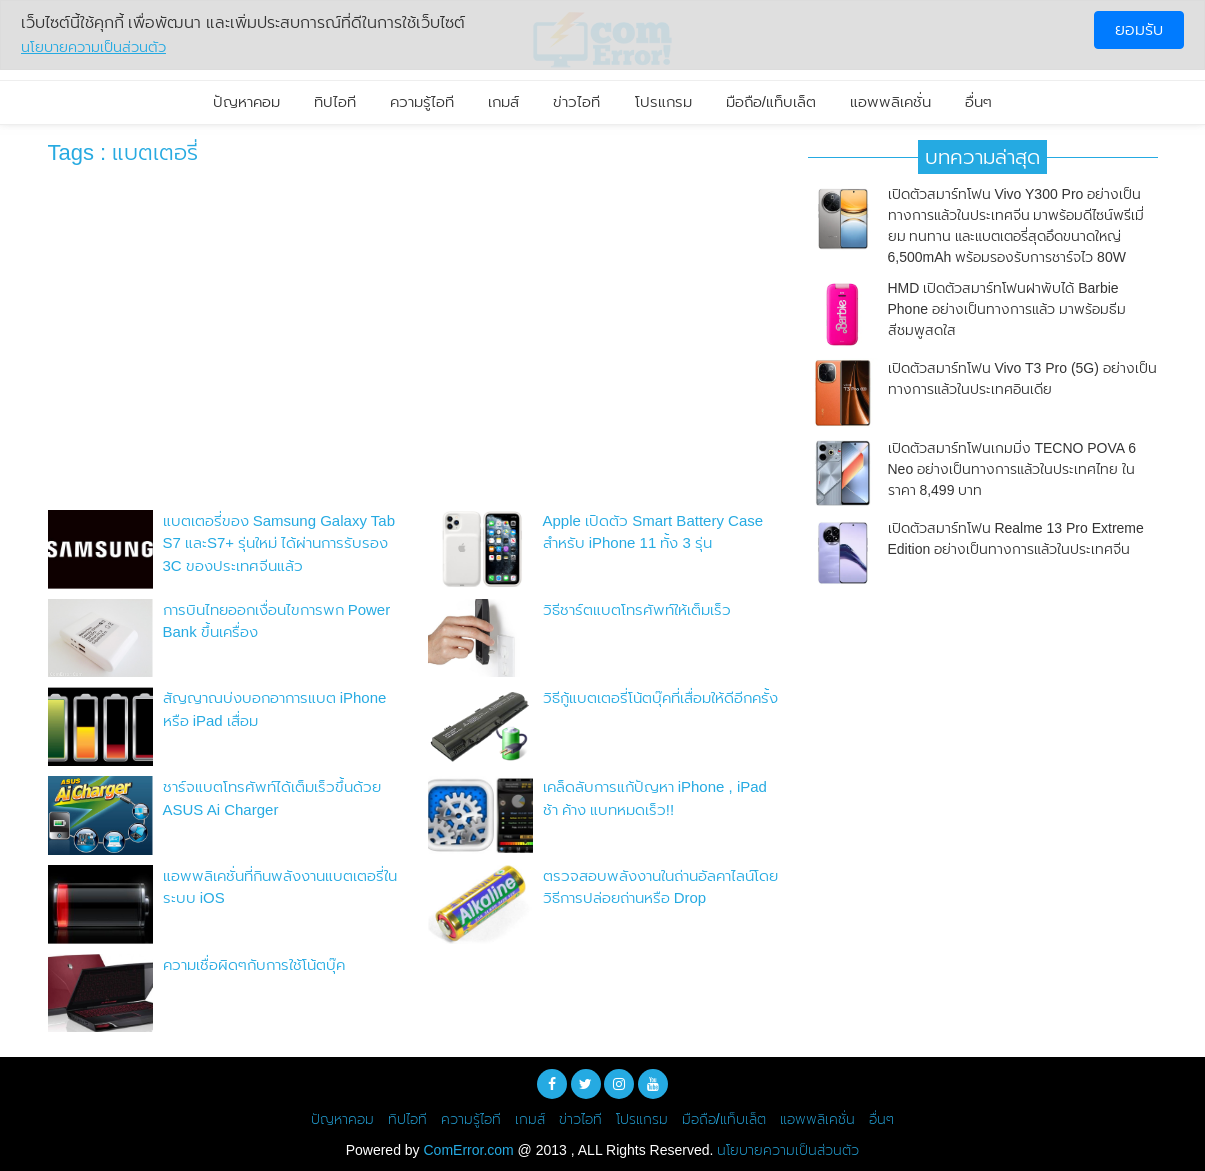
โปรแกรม (663, 101)
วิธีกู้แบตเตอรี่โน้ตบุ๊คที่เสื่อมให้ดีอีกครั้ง (660, 697)
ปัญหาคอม (246, 101)
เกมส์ (503, 101)
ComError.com (469, 1150)
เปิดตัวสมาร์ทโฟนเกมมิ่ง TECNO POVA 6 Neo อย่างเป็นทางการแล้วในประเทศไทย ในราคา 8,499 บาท (1012, 469)
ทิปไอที (335, 101)
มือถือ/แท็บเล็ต (771, 101)
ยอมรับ (1139, 29)
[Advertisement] (413, 343)
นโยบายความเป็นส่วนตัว (788, 1150)
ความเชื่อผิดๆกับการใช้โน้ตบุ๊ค (254, 964)
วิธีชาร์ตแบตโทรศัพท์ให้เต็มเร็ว (637, 609)
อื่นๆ (978, 101)
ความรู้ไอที (422, 101)
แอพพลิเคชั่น (890, 101)
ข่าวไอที (576, 101)
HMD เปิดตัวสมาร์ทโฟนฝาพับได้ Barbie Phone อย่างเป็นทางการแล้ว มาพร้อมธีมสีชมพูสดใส (1007, 309)
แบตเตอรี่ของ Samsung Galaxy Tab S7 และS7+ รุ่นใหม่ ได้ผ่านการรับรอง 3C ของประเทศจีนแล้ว (279, 543)
